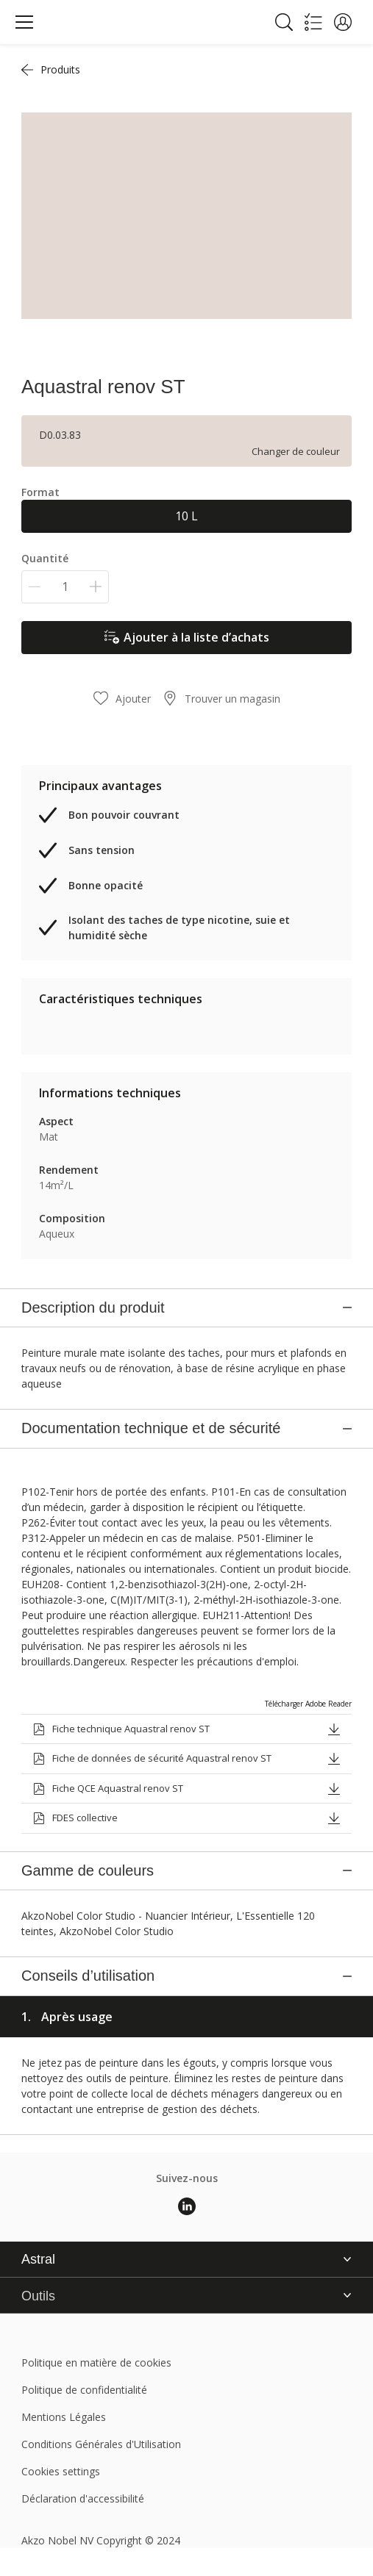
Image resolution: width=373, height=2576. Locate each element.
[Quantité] (65, 586)
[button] (343, 22)
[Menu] (24, 22)
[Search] (284, 22)
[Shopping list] (313, 22)
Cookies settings (60, 2277)
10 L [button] (186, 516)
